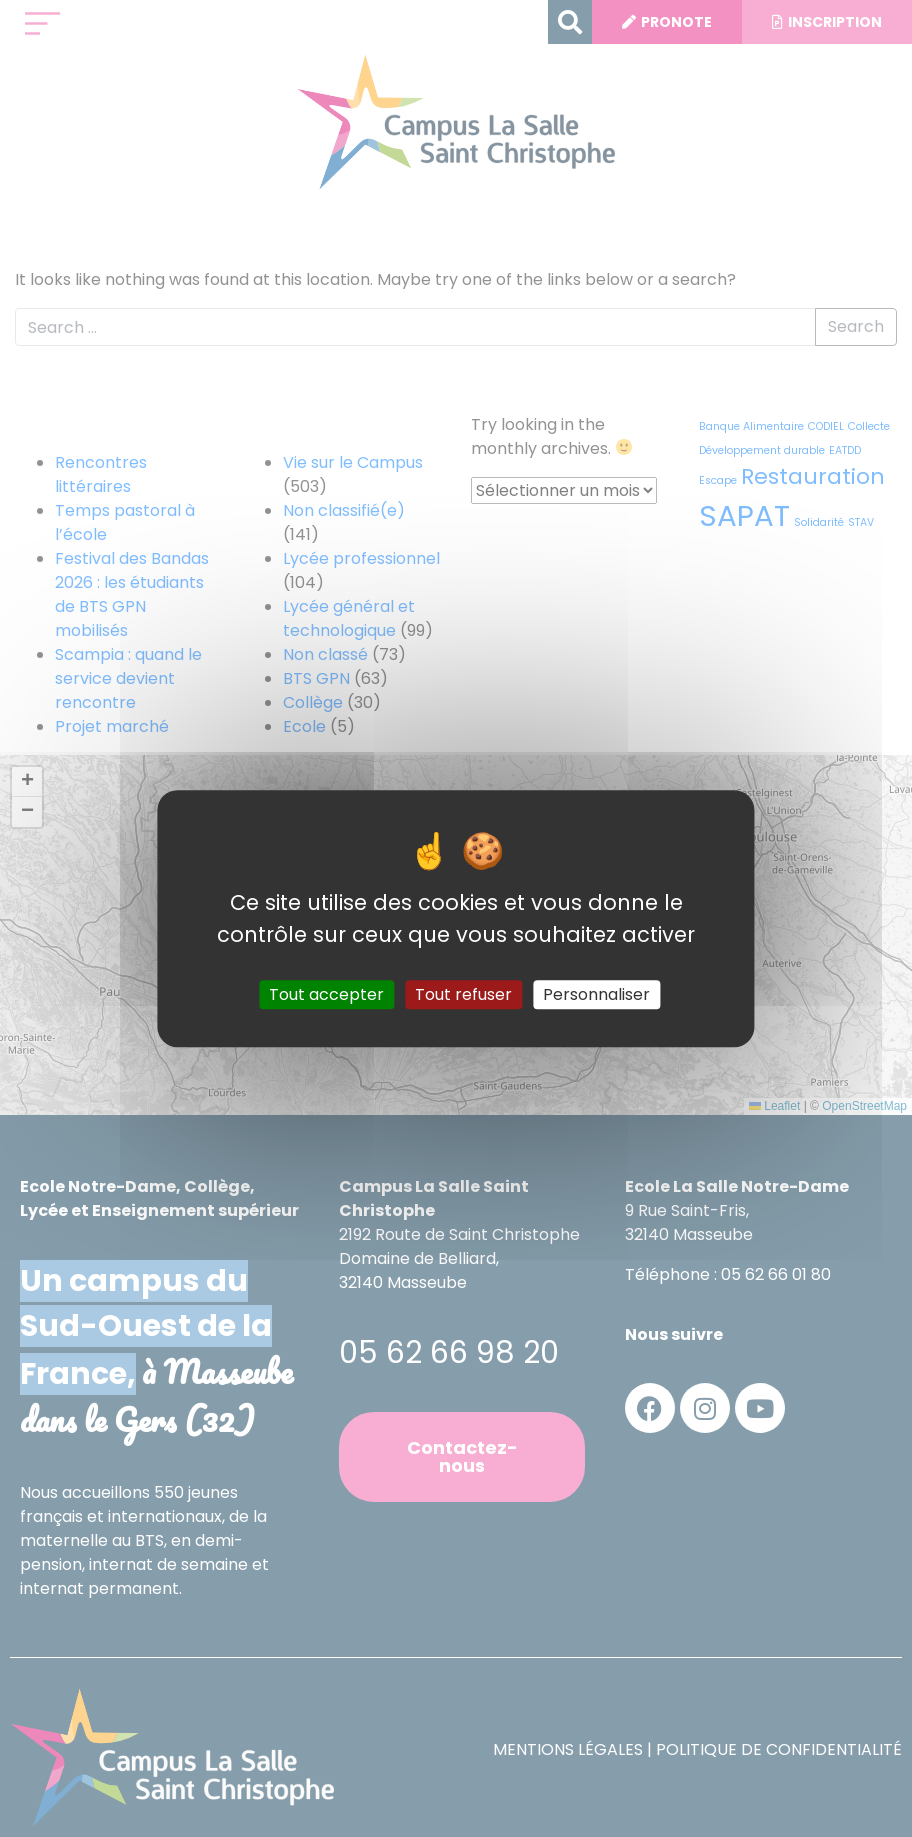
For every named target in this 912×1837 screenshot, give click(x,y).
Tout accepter (326, 994)
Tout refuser (463, 994)
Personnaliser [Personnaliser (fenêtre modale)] (596, 994)
